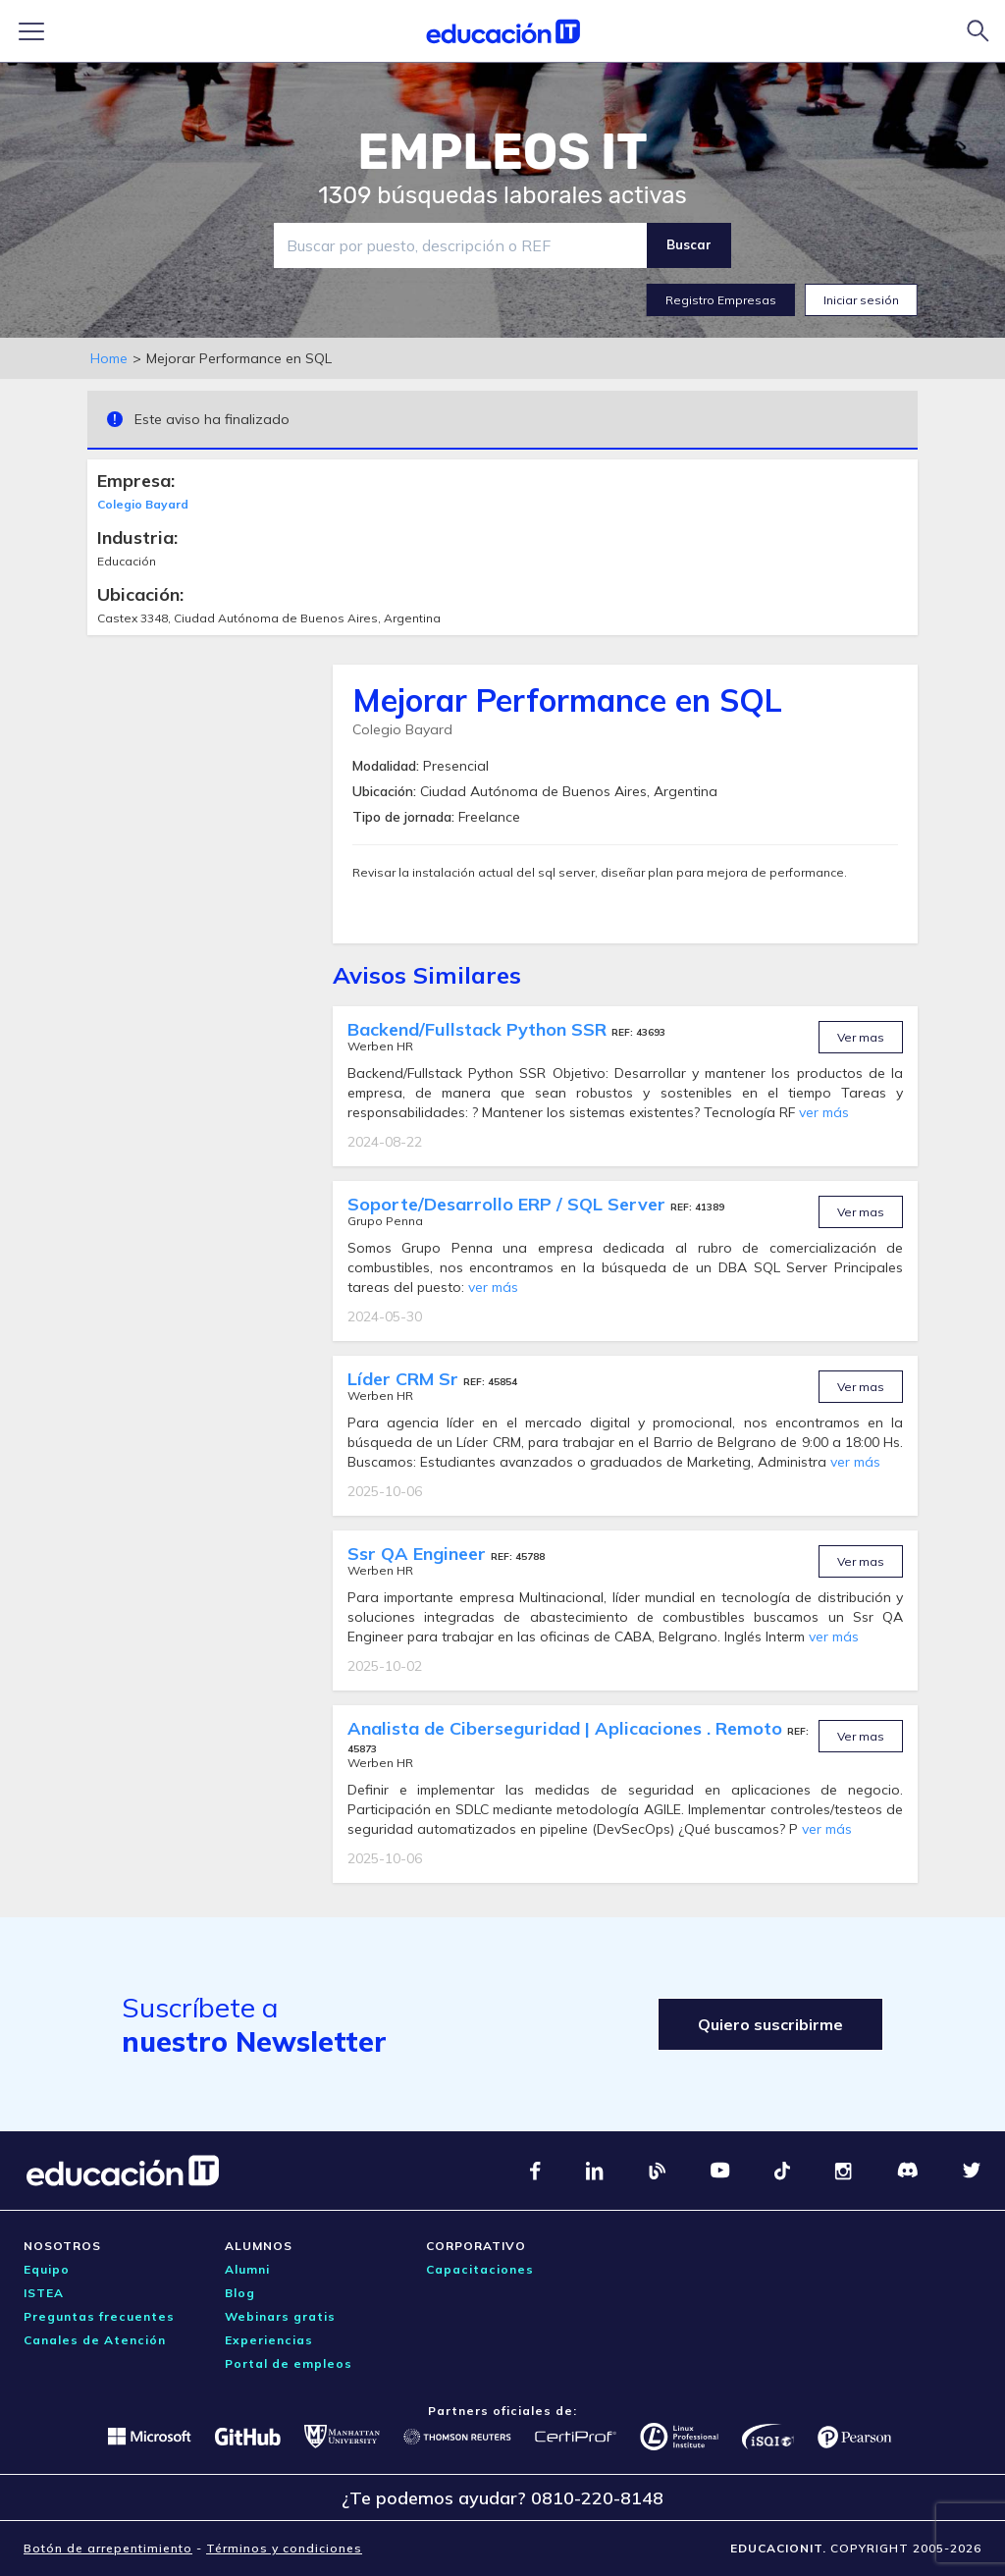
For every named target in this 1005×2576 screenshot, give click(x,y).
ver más (824, 1112)
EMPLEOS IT (502, 152)
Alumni (247, 2269)
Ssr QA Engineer (419, 1553)
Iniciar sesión (861, 300)
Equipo (47, 2269)
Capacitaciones (480, 2269)
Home (109, 358)
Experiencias (269, 2340)
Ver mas (860, 1037)
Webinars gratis (280, 2316)
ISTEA (44, 2292)
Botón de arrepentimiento (108, 2548)
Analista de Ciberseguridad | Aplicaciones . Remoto (567, 1728)
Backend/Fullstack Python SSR (479, 1029)
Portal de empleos (288, 2363)
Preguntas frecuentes (99, 2316)
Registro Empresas (720, 300)
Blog (240, 2292)
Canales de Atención (95, 2340)
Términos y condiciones (284, 2548)
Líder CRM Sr (405, 1379)
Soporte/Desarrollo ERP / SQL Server (508, 1204)
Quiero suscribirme (770, 2024)
